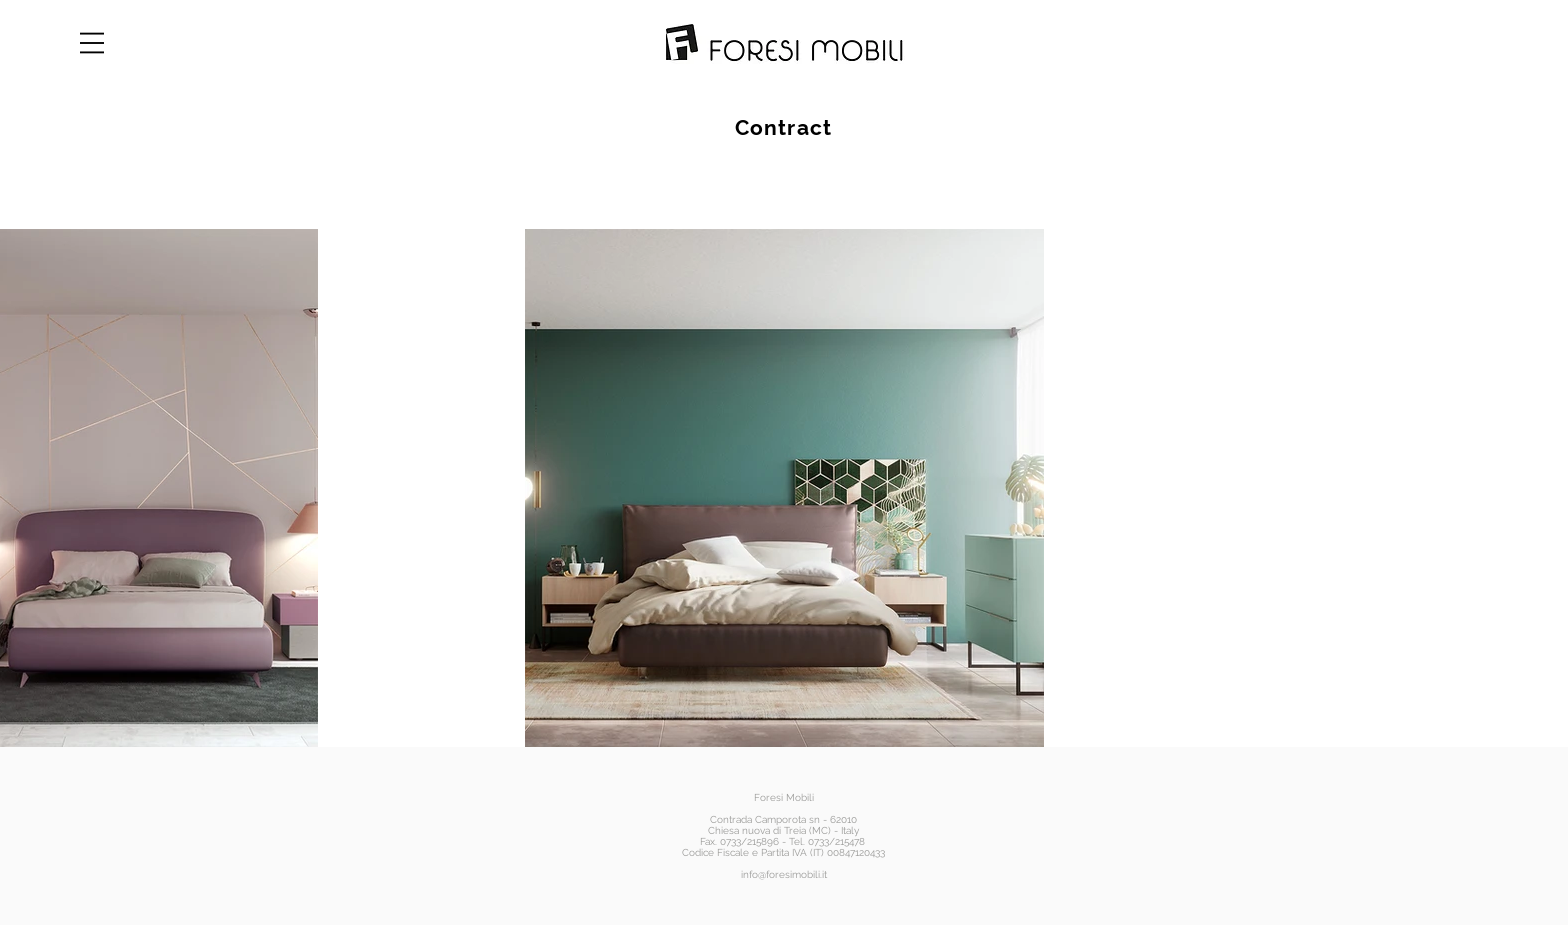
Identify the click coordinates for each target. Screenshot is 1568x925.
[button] (92, 43)
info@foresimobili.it (784, 874)
